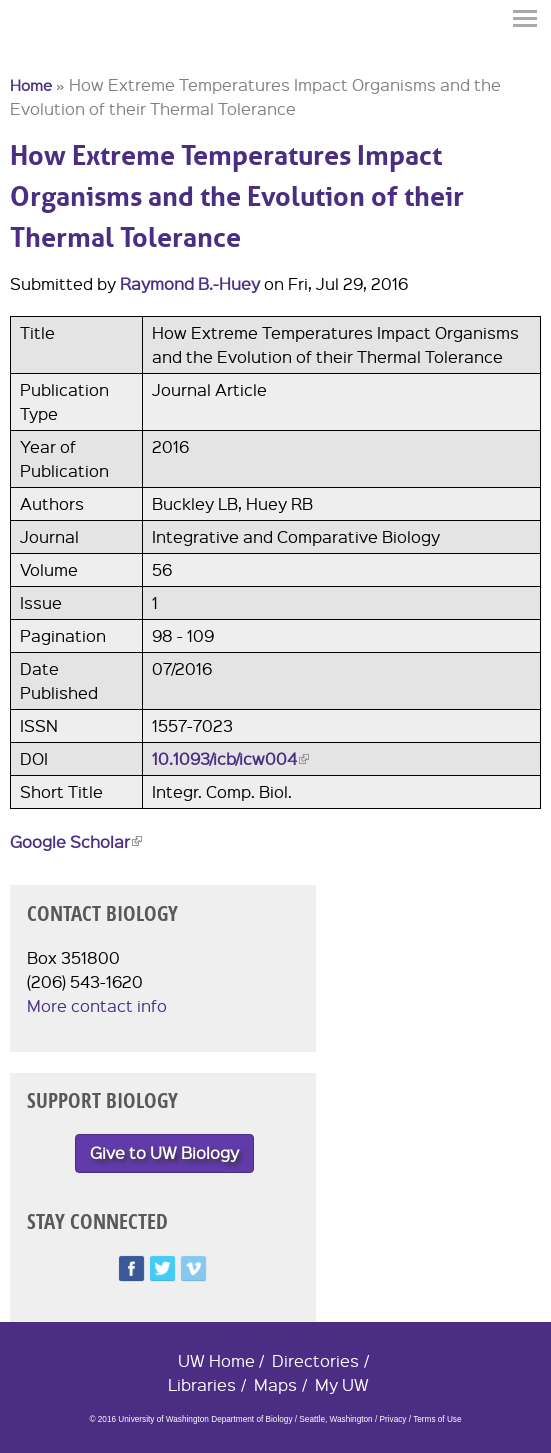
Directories (315, 1360)
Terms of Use (437, 1419)
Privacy (392, 1419)
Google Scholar (76, 841)
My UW (342, 1384)
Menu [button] (526, 18)
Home (31, 85)
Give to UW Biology (164, 1152)
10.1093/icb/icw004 (230, 758)
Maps (275, 1384)
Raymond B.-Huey (190, 283)
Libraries (202, 1384)
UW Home (216, 1360)
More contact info (97, 1005)
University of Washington (46, 53)
